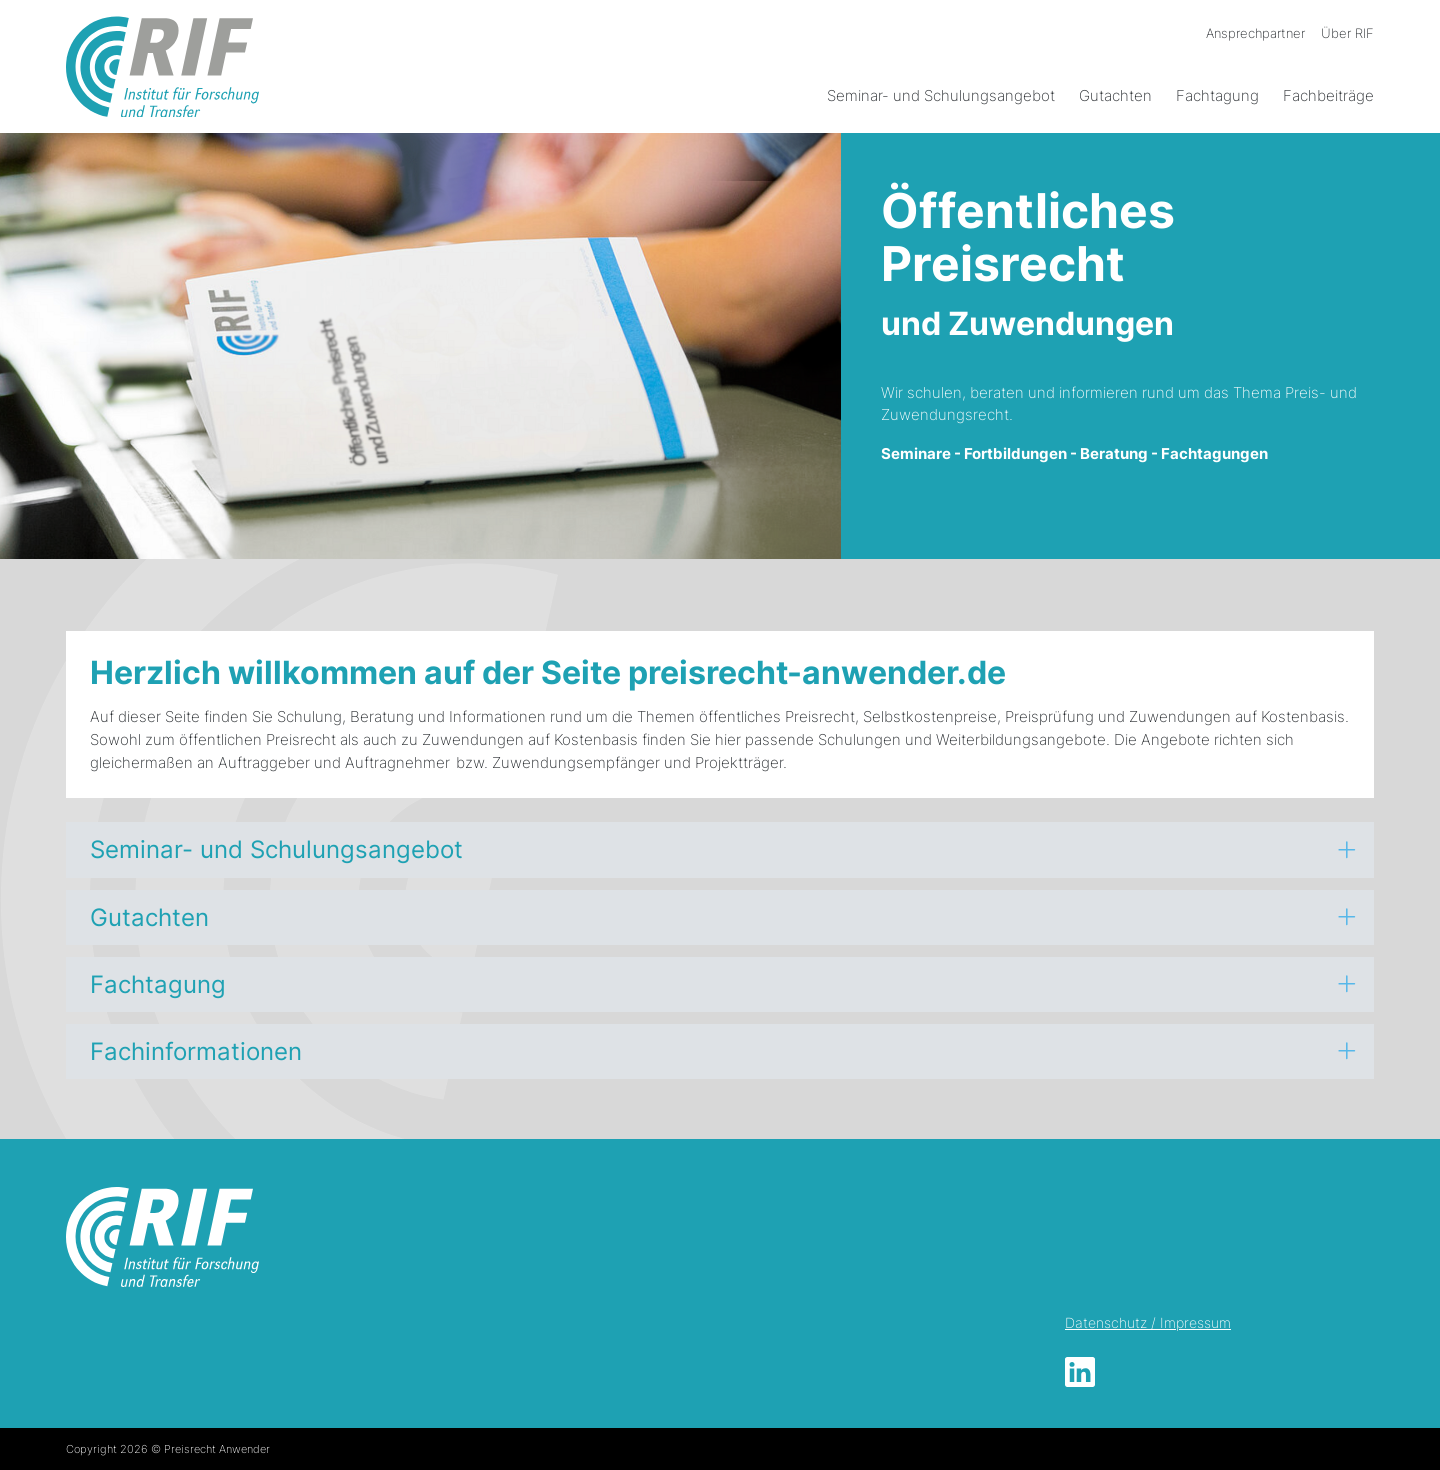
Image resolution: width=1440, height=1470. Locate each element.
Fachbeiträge (1328, 95)
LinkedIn (1080, 1372)
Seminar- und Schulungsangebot (941, 95)
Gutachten (1115, 95)
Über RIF (1347, 33)
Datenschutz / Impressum (1148, 1322)
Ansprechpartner (1255, 33)
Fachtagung (1217, 95)
